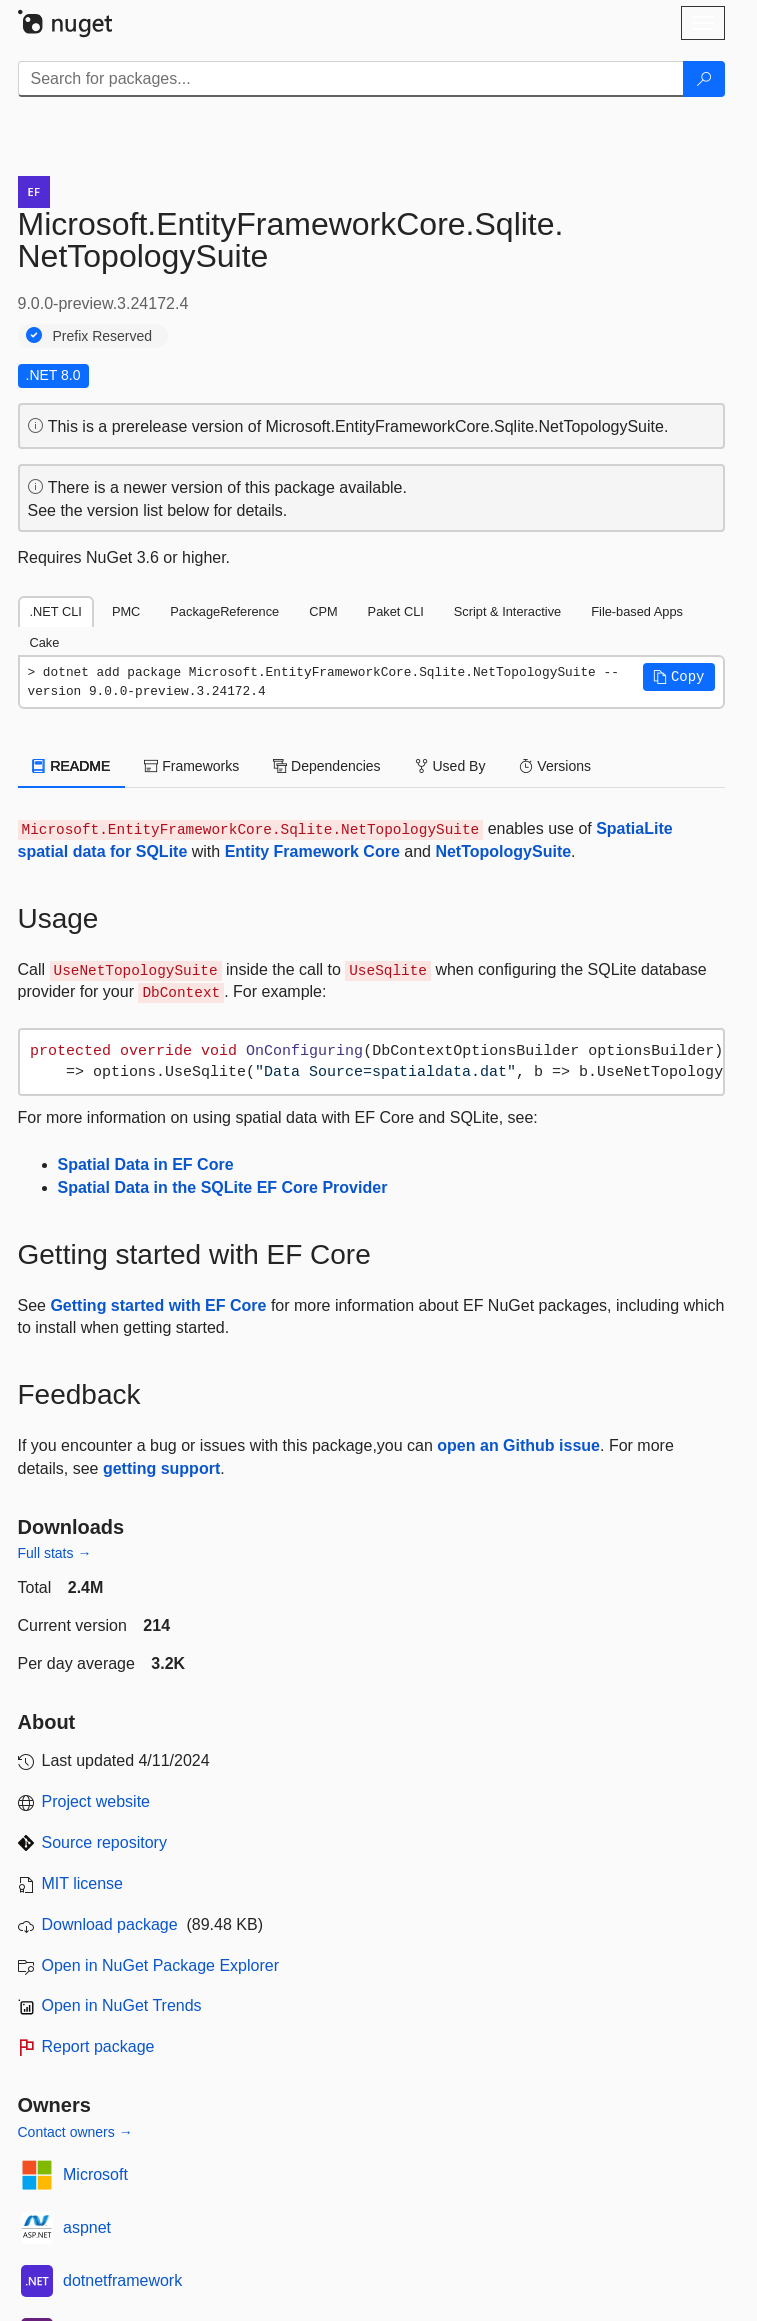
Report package (98, 2046)
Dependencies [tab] (326, 766)
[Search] (704, 79)
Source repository (104, 1842)
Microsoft (95, 2174)
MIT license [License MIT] (83, 1883)
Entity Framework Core (312, 851)
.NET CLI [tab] (56, 611)
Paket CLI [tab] (396, 611)
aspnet (87, 2227)
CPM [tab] (323, 611)
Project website (96, 1801)
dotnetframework (122, 2280)
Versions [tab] (555, 766)
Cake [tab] (45, 642)
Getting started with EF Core (158, 1305)
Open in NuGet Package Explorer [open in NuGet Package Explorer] (160, 1965)
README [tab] (72, 766)
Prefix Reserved (103, 336)
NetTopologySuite (503, 851)
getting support (161, 1468)
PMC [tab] (126, 611)
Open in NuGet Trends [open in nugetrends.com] (122, 2005)
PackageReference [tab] (224, 611)
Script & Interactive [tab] (507, 611)
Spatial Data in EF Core (146, 1164)
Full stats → (55, 1553)
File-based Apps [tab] (637, 611)
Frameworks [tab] (191, 766)
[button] (679, 677)
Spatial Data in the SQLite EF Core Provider (223, 1187)
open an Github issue (518, 1445)
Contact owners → (75, 2132)
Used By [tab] (450, 766)
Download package (110, 1924)
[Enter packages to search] (351, 79)
